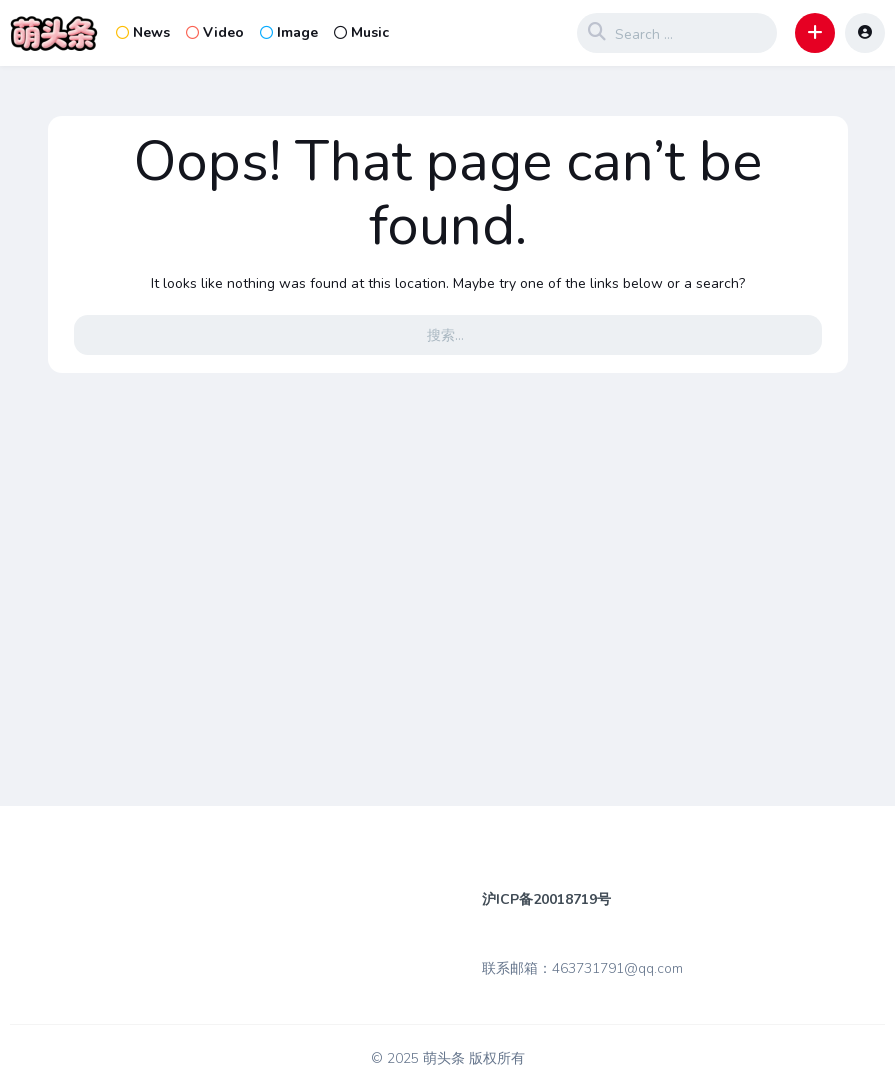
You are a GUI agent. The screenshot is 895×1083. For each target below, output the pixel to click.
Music (361, 32)
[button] (815, 33)
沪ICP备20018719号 (546, 899)
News (143, 32)
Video (215, 32)
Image (289, 32)
